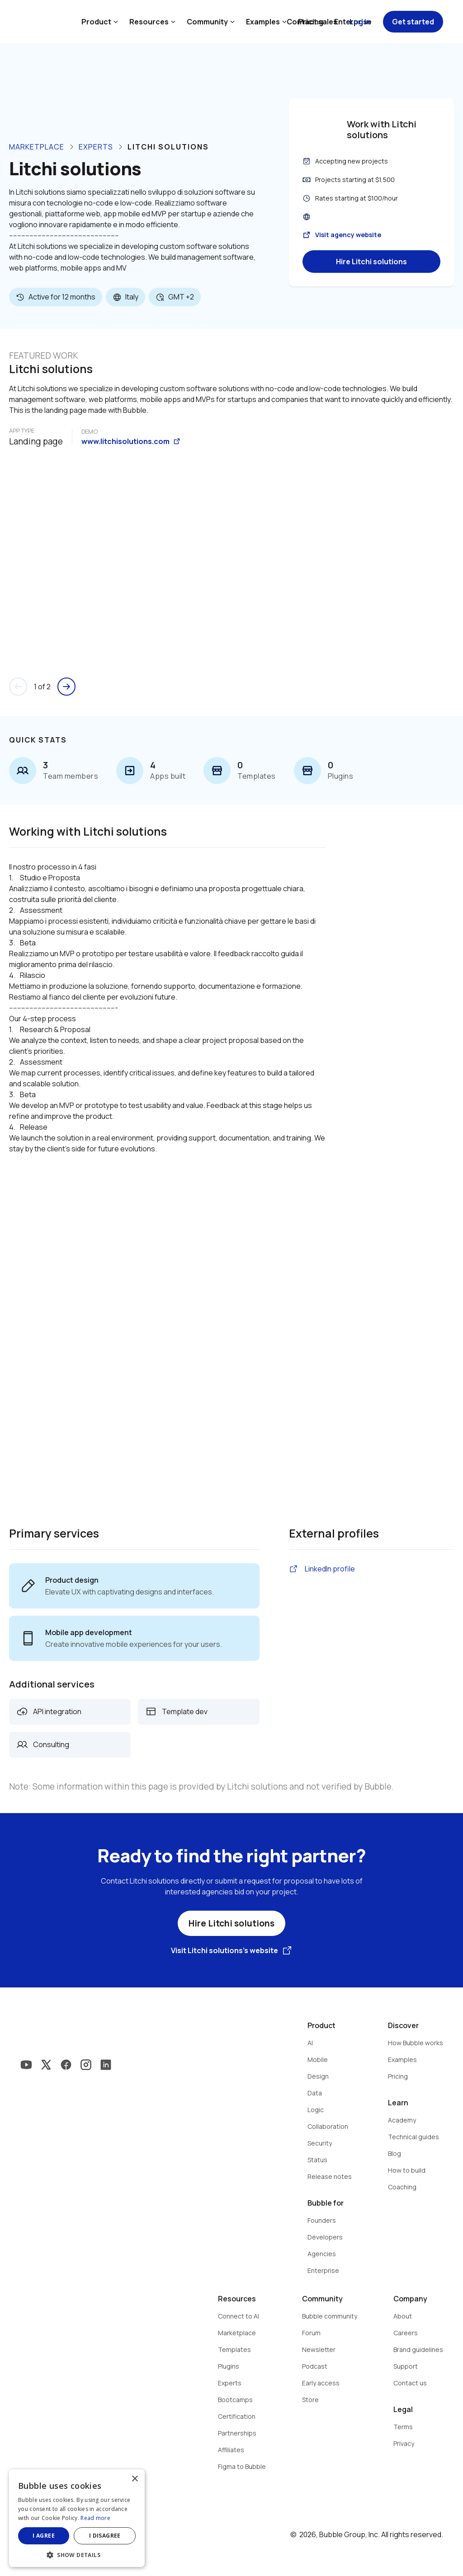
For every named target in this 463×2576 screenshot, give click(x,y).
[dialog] (77, 2518)
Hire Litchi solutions (371, 261)
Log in (360, 22)
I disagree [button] (105, 2535)
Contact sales (312, 22)
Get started (413, 22)
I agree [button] (44, 2535)
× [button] (134, 2479)
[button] (77, 2554)
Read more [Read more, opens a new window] (95, 2518)
